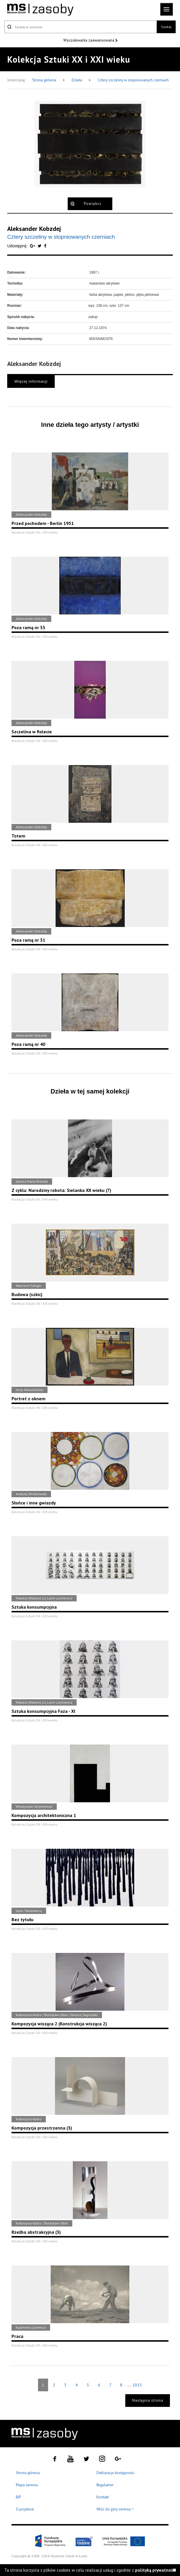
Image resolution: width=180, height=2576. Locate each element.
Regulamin (104, 2484)
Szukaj (166, 27)
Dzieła (77, 80)
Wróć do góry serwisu (115, 2509)
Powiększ (92, 203)
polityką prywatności (155, 2570)
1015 (137, 2385)
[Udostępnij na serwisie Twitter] (40, 246)
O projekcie (25, 2509)
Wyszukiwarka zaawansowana (89, 40)
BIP (18, 2497)
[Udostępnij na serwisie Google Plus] (33, 246)
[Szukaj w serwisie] (80, 26)
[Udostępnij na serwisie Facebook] (45, 246)
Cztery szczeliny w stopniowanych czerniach (133, 80)
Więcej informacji (31, 381)
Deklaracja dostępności (115, 2472)
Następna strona (147, 2400)
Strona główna (44, 80)
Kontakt (102, 2497)
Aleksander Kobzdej (34, 229)
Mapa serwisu (27, 2484)
